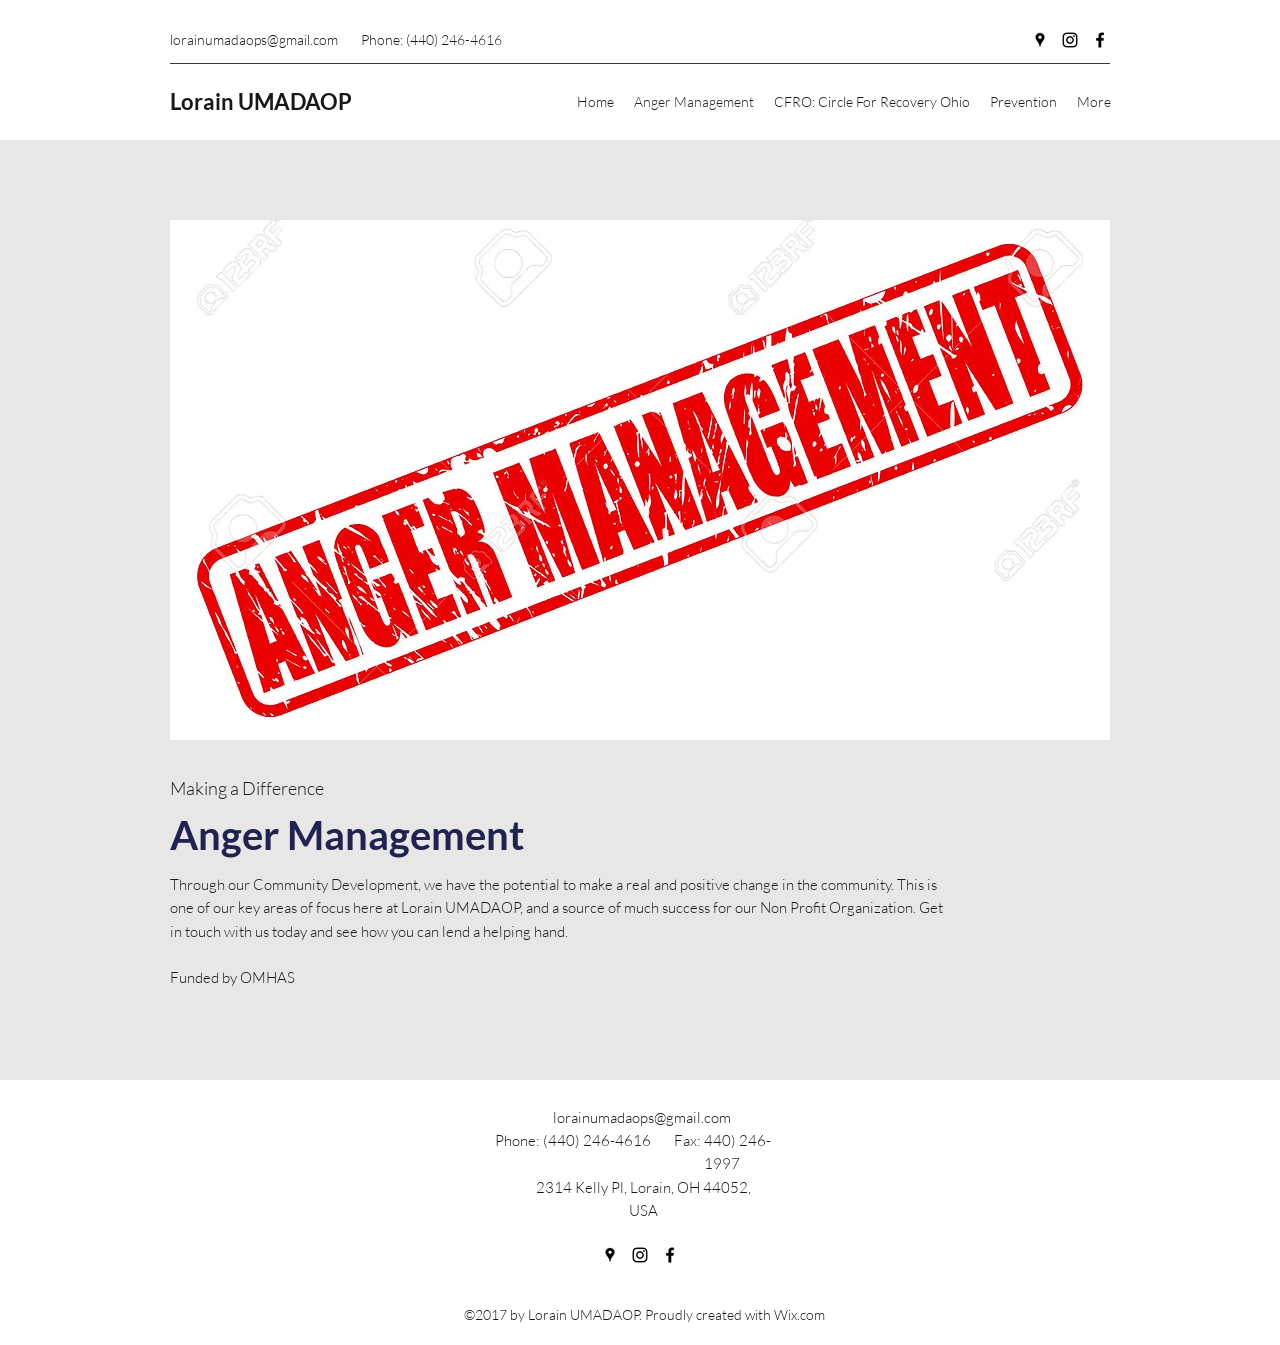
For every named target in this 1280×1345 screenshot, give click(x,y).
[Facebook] (1100, 40)
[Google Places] (1040, 40)
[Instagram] (1070, 40)
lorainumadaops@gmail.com (254, 39)
